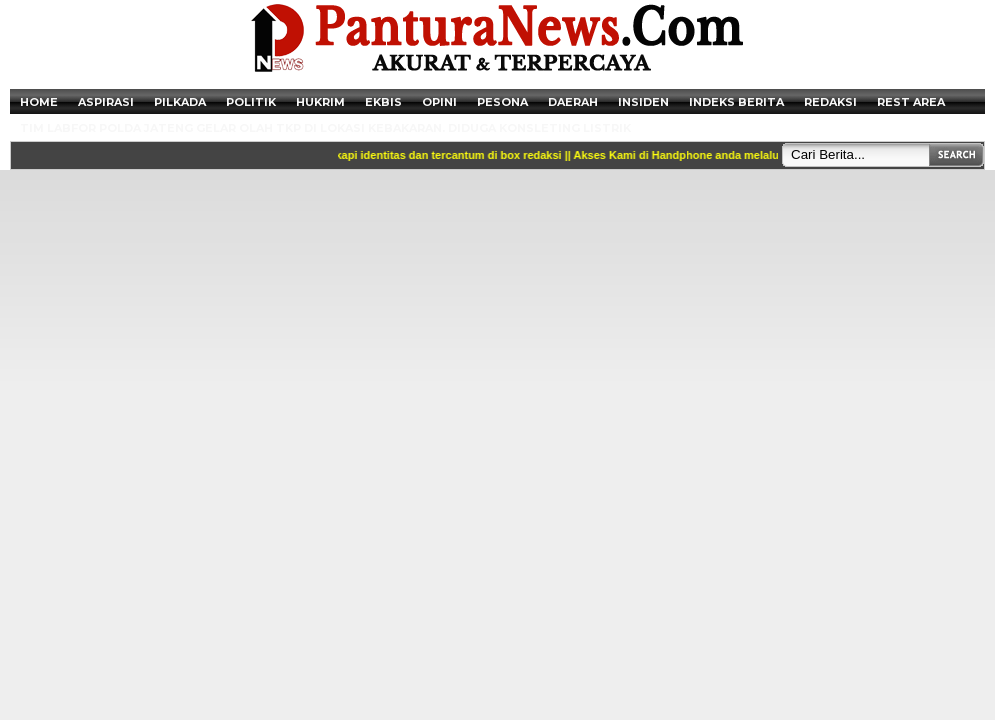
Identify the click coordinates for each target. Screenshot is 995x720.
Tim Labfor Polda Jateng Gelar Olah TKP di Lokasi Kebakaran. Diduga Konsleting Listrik (325, 128)
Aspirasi (106, 102)
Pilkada (180, 102)
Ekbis (383, 102)
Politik (251, 102)
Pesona (502, 102)
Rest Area (911, 102)
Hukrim (320, 102)
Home (39, 102)
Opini (439, 102)
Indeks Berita (736, 102)
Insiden (643, 102)
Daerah (573, 102)
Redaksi (830, 102)
